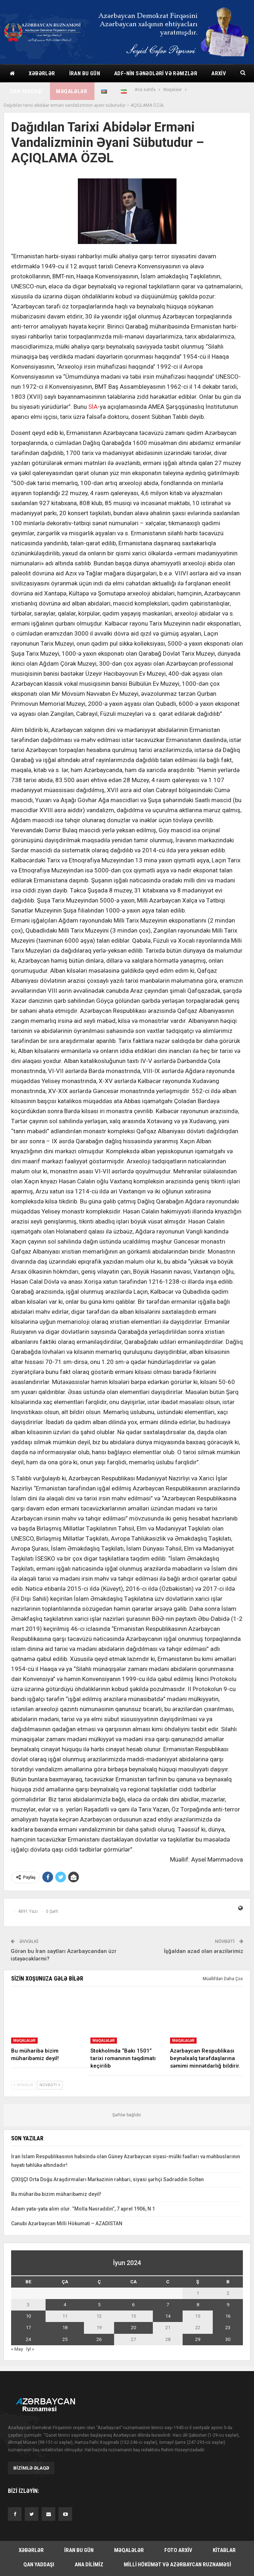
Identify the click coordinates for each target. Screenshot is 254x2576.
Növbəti (49, 2085)
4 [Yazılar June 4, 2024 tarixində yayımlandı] (65, 2304)
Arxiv (218, 73)
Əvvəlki (23, 2085)
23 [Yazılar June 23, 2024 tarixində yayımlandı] (227, 2327)
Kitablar (224, 2550)
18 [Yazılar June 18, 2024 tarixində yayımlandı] (64, 2327)
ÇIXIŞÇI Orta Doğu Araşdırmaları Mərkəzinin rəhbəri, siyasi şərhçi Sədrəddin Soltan (107, 2179)
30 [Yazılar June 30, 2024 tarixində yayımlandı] (227, 2339)
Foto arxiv (178, 2550)
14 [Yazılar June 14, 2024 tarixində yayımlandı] (167, 2316)
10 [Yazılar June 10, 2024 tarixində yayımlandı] (28, 2316)
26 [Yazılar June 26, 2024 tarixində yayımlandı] (99, 2339)
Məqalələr (71, 91)
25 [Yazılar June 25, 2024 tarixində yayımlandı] (64, 2339)
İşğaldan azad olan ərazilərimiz (203, 1951)
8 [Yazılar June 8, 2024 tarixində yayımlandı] (198, 2304)
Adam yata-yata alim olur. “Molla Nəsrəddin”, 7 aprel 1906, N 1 (83, 2209)
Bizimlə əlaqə (31, 2468)
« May (17, 2349)
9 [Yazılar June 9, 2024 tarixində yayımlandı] (228, 2304)
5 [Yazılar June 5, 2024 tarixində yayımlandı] (99, 2304)
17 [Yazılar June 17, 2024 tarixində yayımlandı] (28, 2327)
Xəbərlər (42, 73)
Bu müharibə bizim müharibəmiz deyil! (56, 2194)
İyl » (30, 2349)
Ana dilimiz (89, 2564)
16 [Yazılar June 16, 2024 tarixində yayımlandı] (227, 2316)
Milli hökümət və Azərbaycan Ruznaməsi (177, 2564)
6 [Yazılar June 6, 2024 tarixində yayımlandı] (133, 2304)
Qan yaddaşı (26, 91)
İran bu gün (84, 73)
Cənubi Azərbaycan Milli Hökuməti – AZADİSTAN (66, 2223)
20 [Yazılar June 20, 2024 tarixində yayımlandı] (133, 2327)
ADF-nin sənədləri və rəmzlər (155, 73)
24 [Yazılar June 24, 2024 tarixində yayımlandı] (28, 2339)
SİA (93, 406)
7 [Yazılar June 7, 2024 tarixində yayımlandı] (167, 2304)
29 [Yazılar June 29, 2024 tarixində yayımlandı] (197, 2339)
